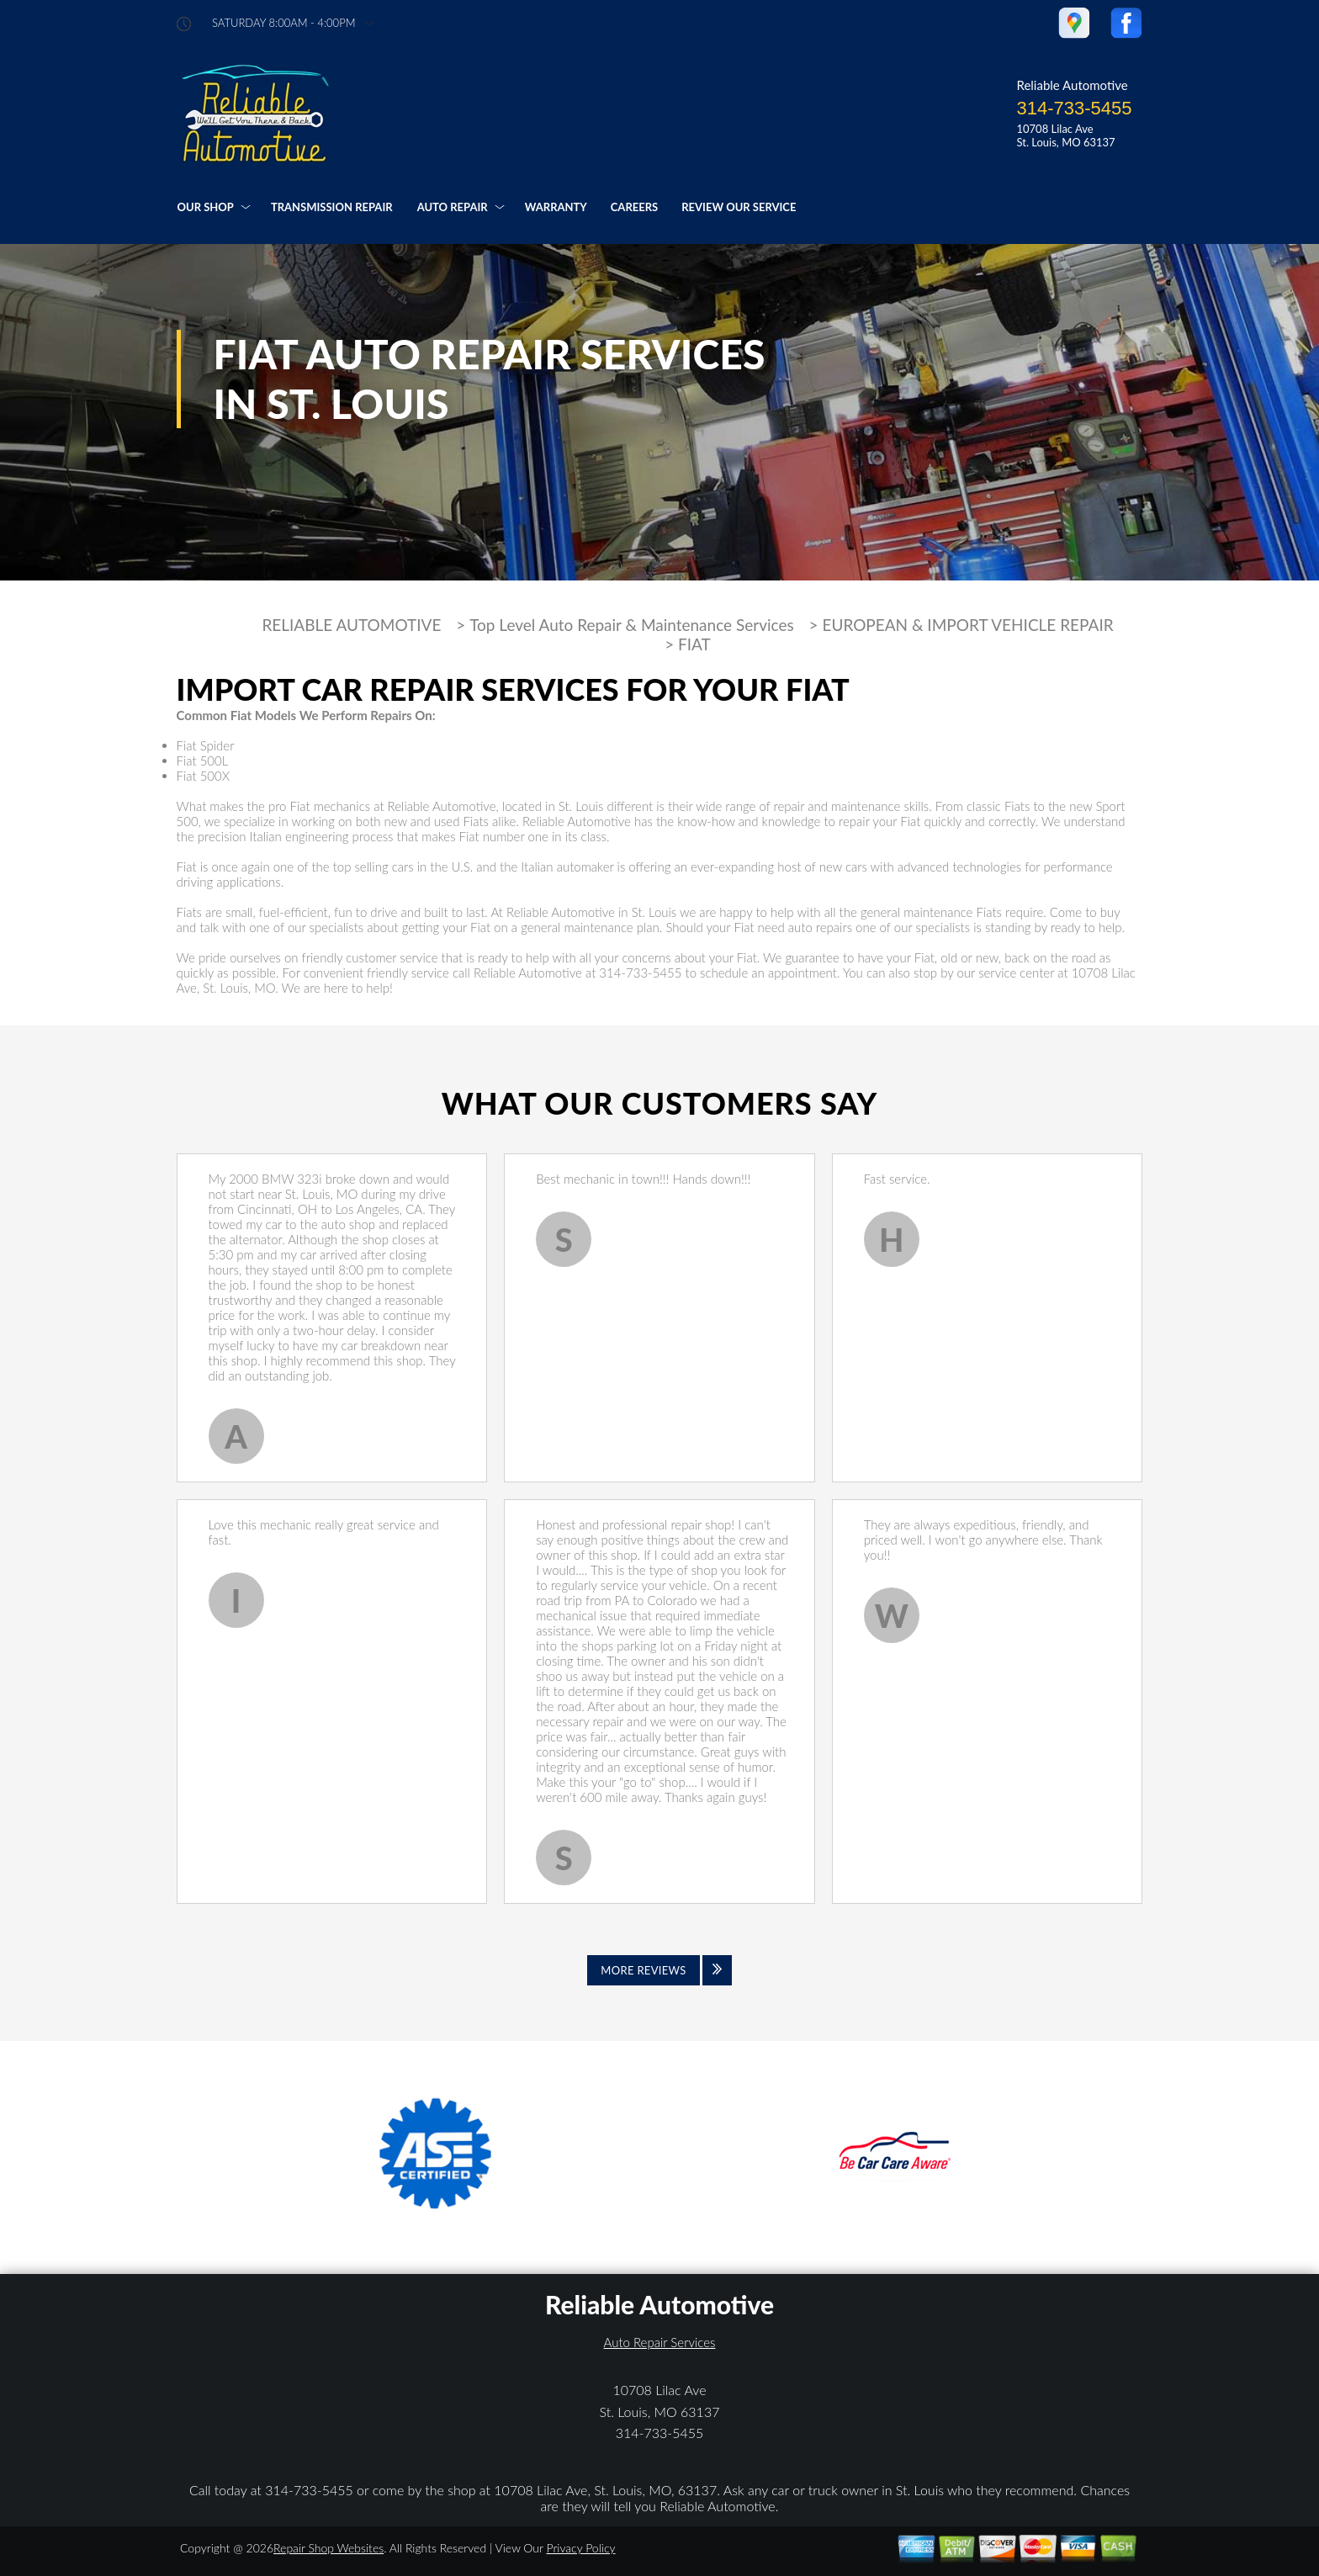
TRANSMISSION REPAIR (332, 207)
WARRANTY (556, 207)
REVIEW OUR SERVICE (738, 207)
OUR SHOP (205, 207)
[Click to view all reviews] (659, 1970)
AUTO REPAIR (452, 207)
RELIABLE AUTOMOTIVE (351, 625)
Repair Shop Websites (328, 2548)
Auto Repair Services (660, 2342)
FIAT (694, 644)
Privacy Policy (580, 2548)
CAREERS (634, 207)
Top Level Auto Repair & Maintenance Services (631, 625)
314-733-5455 (1073, 108)
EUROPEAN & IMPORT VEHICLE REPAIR (967, 625)
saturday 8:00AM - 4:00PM (283, 23)
